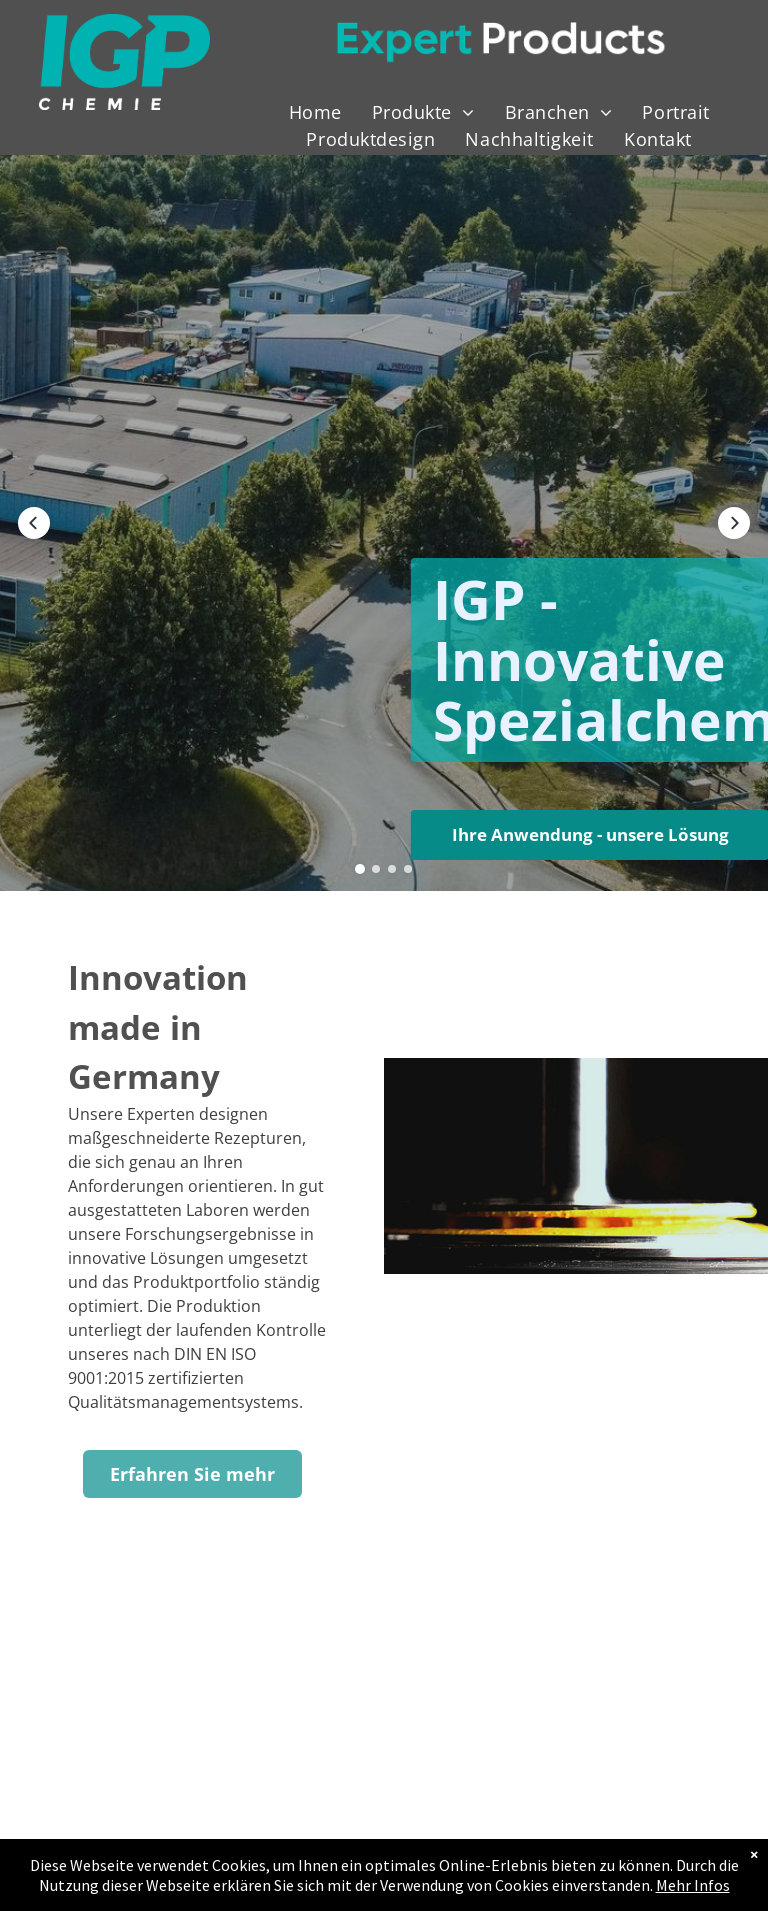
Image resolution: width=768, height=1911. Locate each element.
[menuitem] (315, 112)
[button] (34, 523)
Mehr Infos (693, 1885)
